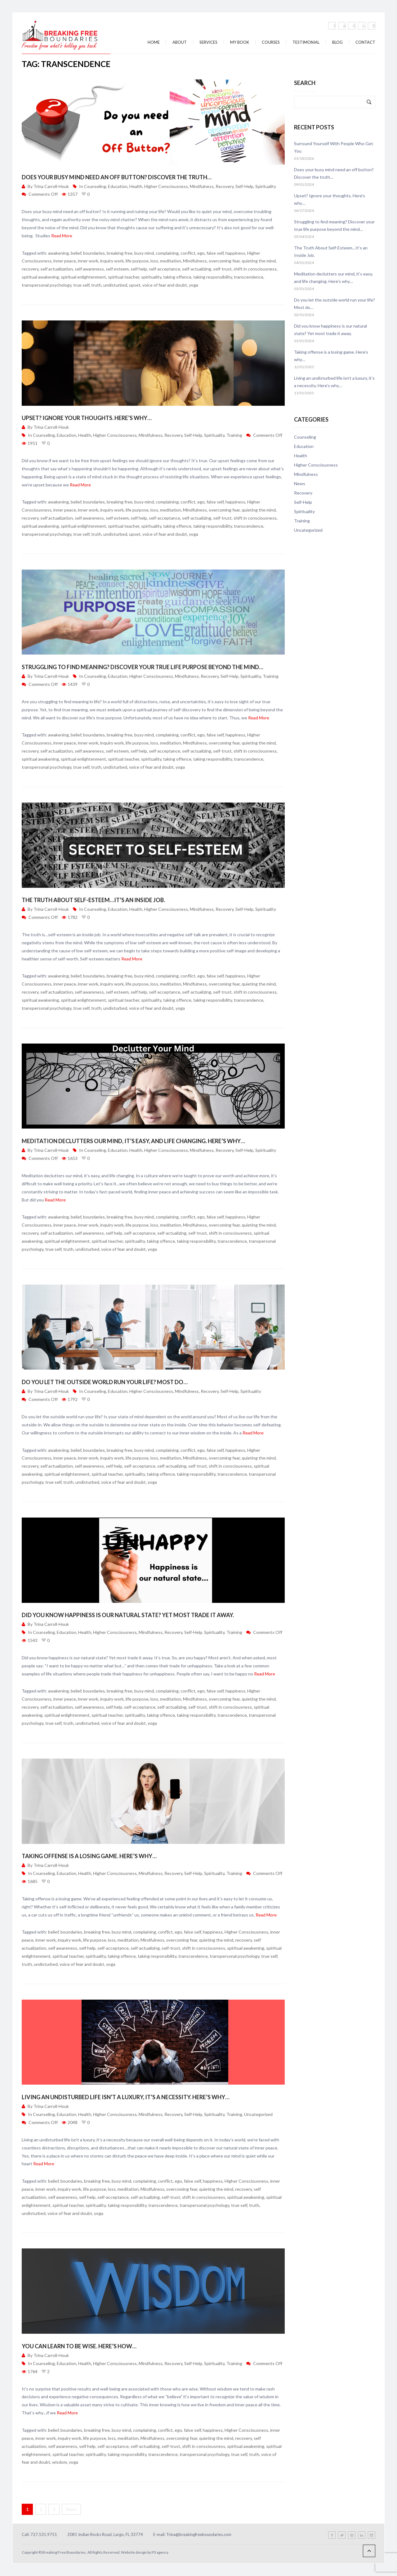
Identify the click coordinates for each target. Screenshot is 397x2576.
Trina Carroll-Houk (51, 186)
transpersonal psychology (46, 285)
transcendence (248, 277)
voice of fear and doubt (164, 285)
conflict (188, 253)
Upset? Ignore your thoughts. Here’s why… (87, 417)
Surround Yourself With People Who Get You (333, 147)
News (299, 483)
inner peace (64, 260)
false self (215, 253)
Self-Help (244, 186)
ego (201, 253)
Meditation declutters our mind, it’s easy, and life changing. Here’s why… (133, 1141)
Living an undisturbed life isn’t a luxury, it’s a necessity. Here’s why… (126, 2097)
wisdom (59, 2462)
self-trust (222, 268)
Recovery (225, 186)
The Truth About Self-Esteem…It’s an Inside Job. (93, 900)
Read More (61, 235)
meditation (170, 260)
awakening (58, 253)
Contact (365, 42)
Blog (337, 42)
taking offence (177, 277)
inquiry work (112, 260)
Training (234, 435)
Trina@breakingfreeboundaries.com (198, 2534)
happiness (235, 253)
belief (76, 253)
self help (139, 268)
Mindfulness (202, 186)
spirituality (151, 277)
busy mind (144, 253)
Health (135, 186)
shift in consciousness (255, 268)
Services (208, 42)
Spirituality (265, 186)
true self (81, 285)
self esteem (117, 268)
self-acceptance (164, 268)
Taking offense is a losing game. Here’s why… (89, 1856)
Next (71, 2509)
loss (154, 260)
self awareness (89, 268)
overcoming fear (224, 260)
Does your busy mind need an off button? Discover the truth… (117, 177)
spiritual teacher (123, 277)
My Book (239, 42)
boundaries (94, 253)
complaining (167, 253)
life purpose (137, 260)
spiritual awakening (40, 277)
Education (117, 186)
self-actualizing (196, 268)
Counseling (95, 186)
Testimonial (305, 42)
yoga (193, 285)
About (179, 42)
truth (96, 285)
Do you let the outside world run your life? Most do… (105, 1382)
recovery (30, 268)
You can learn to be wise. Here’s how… (79, 2346)
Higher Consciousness (166, 186)
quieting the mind (259, 260)
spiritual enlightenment (83, 277)
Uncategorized (258, 2114)
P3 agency (160, 2552)
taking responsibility (212, 277)
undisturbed (115, 285)
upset (135, 285)
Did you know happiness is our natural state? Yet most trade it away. (128, 1615)
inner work (88, 260)
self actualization (56, 268)
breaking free (119, 253)
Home (154, 42)
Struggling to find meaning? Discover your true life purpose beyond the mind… (142, 667)
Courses (271, 42)
